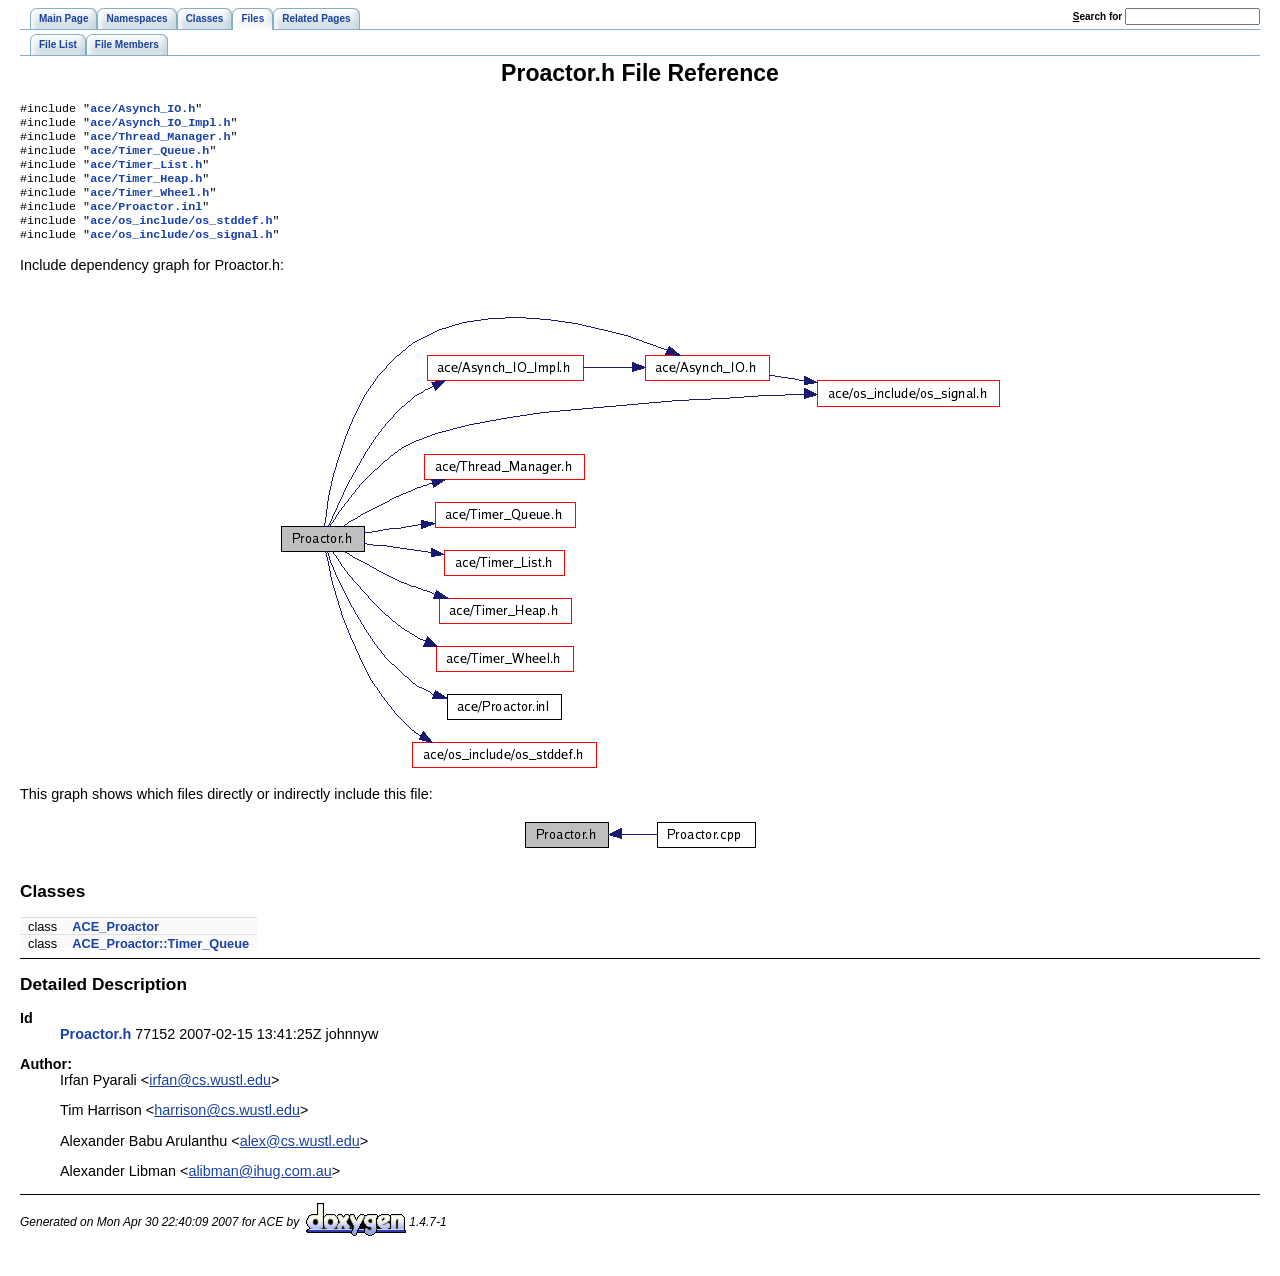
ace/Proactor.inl (146, 222)
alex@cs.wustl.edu (300, 1161)
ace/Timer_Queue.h (149, 158)
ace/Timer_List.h (146, 174)
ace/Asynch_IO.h (142, 110)
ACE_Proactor (115, 946)
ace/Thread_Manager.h (160, 142)
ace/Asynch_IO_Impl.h (160, 126)
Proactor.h (95, 1054)
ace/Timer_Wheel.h (149, 206)
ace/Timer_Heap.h (146, 190)
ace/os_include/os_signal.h (181, 254)
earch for (1097, 16)
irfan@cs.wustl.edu (210, 1100)
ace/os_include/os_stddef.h (181, 238)
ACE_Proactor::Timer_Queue (160, 963)
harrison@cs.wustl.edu (227, 1130)
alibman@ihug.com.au (259, 1191)
